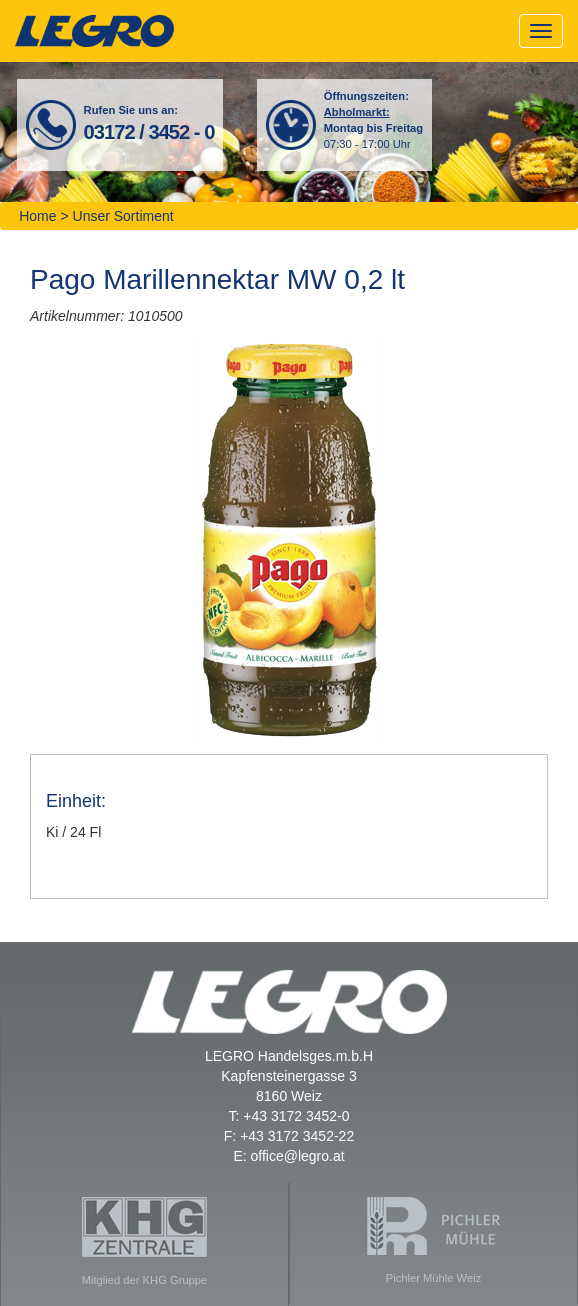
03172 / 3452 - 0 (149, 132)
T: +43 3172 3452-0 (288, 1116)
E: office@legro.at (288, 1156)
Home (37, 216)
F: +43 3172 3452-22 (289, 1136)
